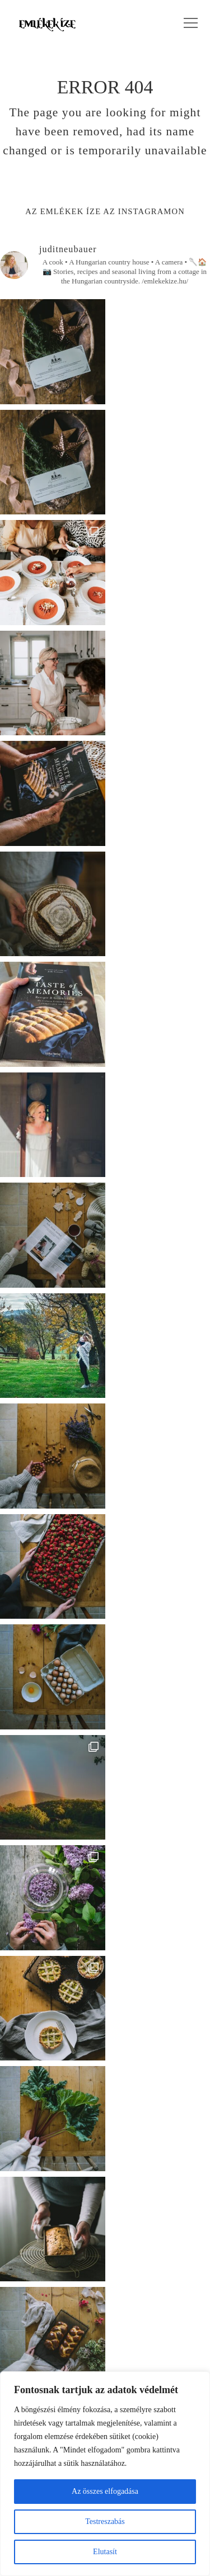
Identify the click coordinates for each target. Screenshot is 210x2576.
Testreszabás (105, 2521)
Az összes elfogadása (105, 2491)
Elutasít (105, 2551)
